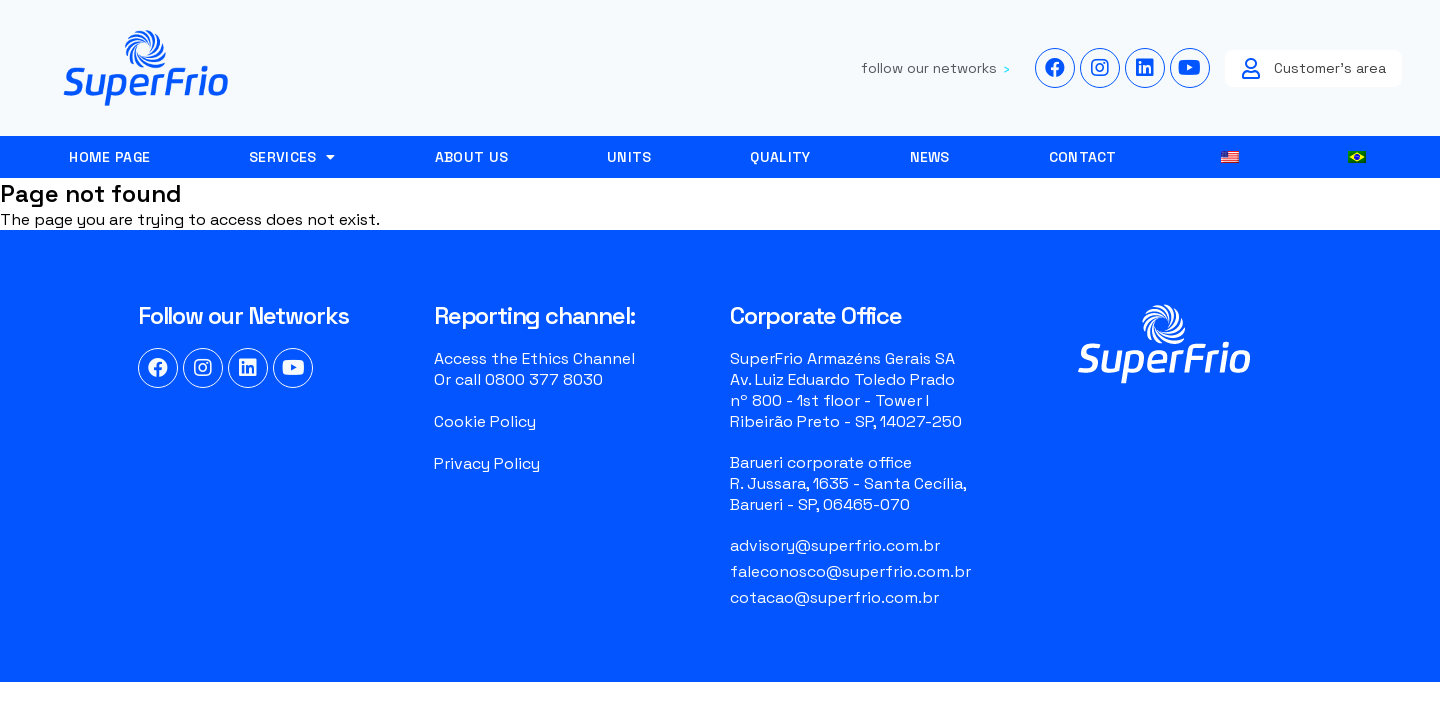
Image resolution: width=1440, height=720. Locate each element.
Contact (1083, 157)
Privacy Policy (487, 463)
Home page (109, 157)
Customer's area (1330, 68)
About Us (471, 157)
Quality (780, 157)
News (930, 157)
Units (629, 157)
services (292, 157)
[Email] (868, 545)
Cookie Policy (485, 421)
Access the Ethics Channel (534, 358)
